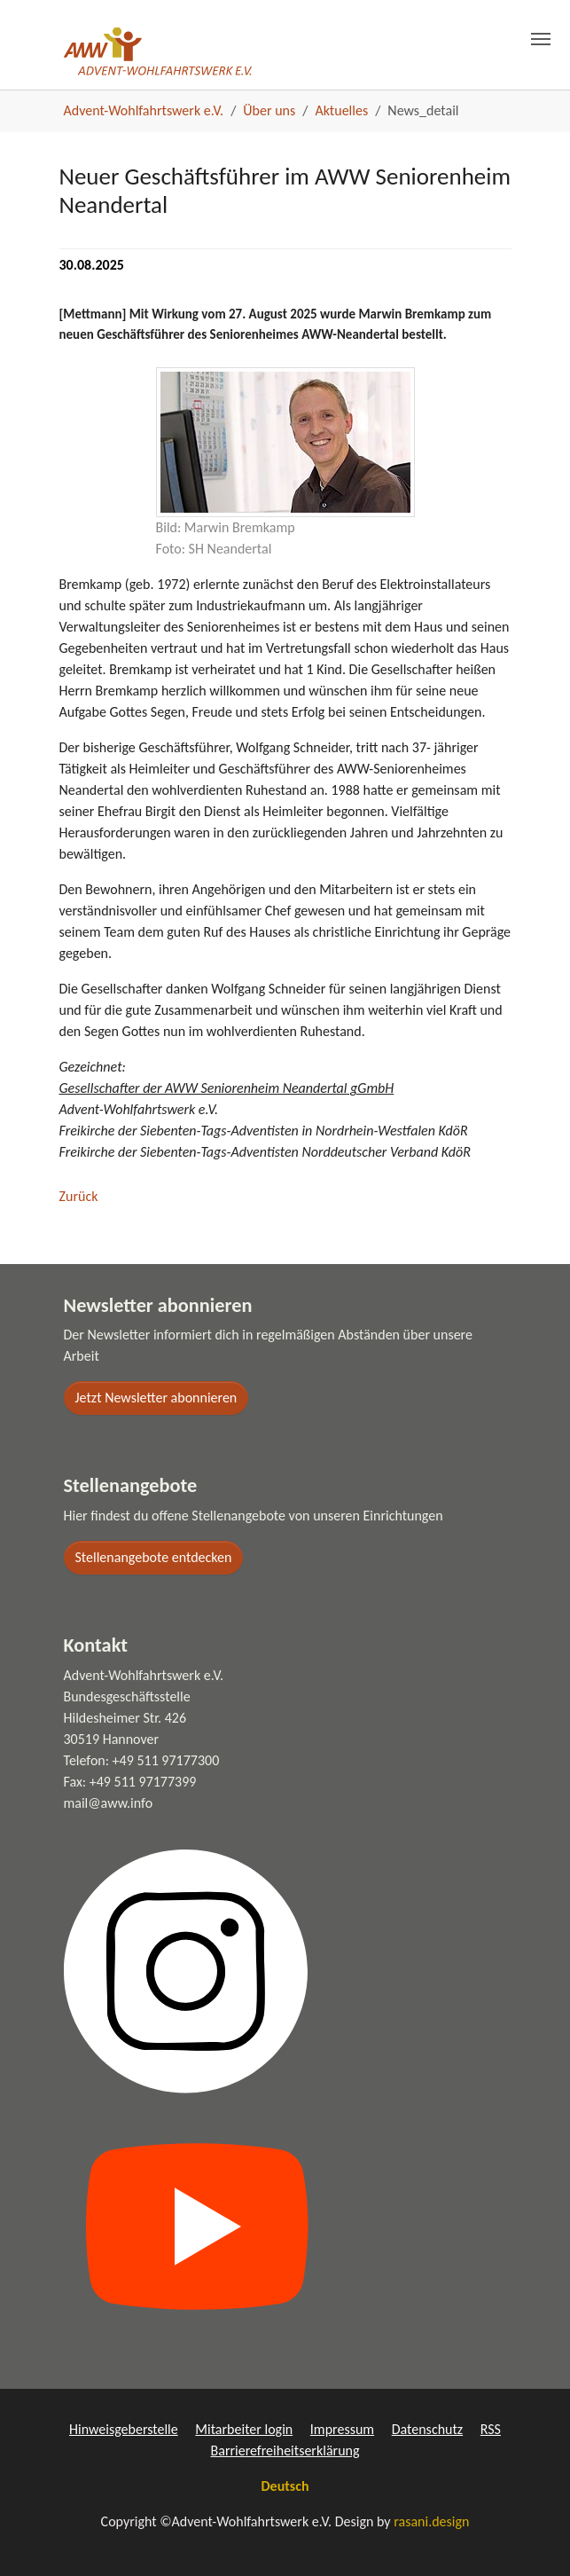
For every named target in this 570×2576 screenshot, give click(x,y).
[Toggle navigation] (541, 29)
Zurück (78, 1196)
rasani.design (431, 2521)
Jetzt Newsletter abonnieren (156, 1397)
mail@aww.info (108, 1803)
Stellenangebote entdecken (153, 1557)
